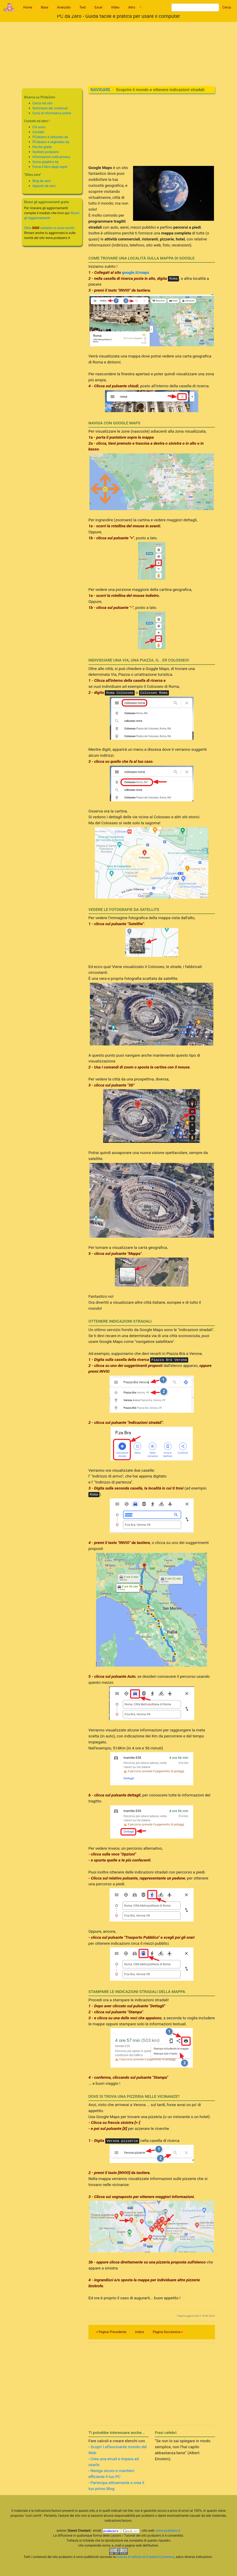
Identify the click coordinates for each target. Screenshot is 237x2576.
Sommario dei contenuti (50, 108)
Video (115, 7)
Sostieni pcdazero (45, 152)
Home (27, 7)
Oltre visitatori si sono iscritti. (49, 228)
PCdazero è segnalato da (50, 142)
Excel (98, 7)
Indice (139, 2332)
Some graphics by (45, 162)
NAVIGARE (100, 89)
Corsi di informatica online (51, 113)
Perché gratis (42, 147)
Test (82, 7)
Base (44, 7)
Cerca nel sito (42, 103)
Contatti (38, 132)
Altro (131, 7)
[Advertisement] (118, 51)
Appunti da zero (44, 186)
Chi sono (38, 127)
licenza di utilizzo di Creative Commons (145, 2557)
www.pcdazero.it (168, 2531)
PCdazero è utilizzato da (50, 137)
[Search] (195, 7)
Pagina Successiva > (168, 2332)
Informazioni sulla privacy (51, 157)
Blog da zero (41, 181)
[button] (133, 7)
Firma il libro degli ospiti (49, 167)
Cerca (226, 7)
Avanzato (64, 7)
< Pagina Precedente (111, 2332)
